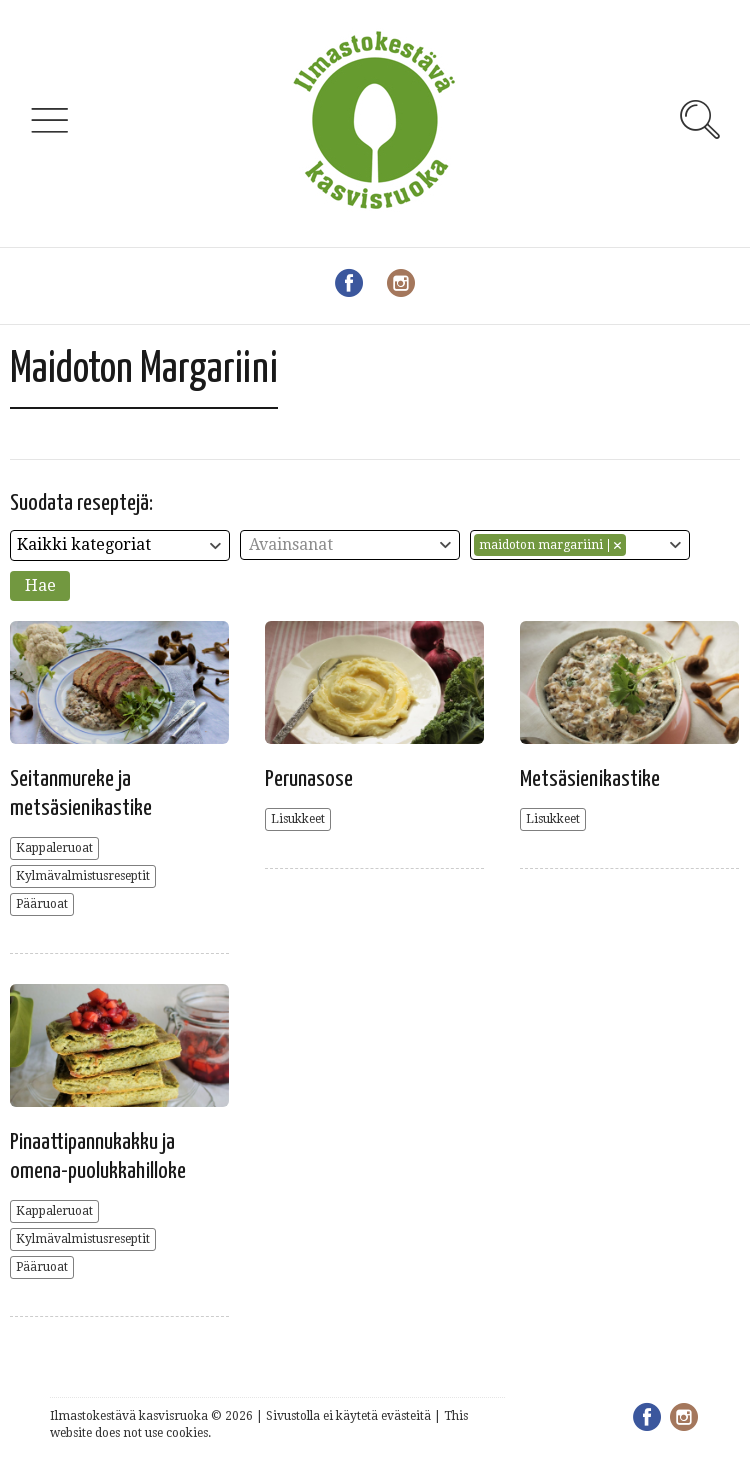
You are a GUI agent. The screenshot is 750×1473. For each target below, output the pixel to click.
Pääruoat (42, 904)
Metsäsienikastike (590, 779)
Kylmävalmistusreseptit (83, 876)
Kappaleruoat (54, 848)
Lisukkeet (298, 819)
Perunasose (309, 779)
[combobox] (120, 545)
